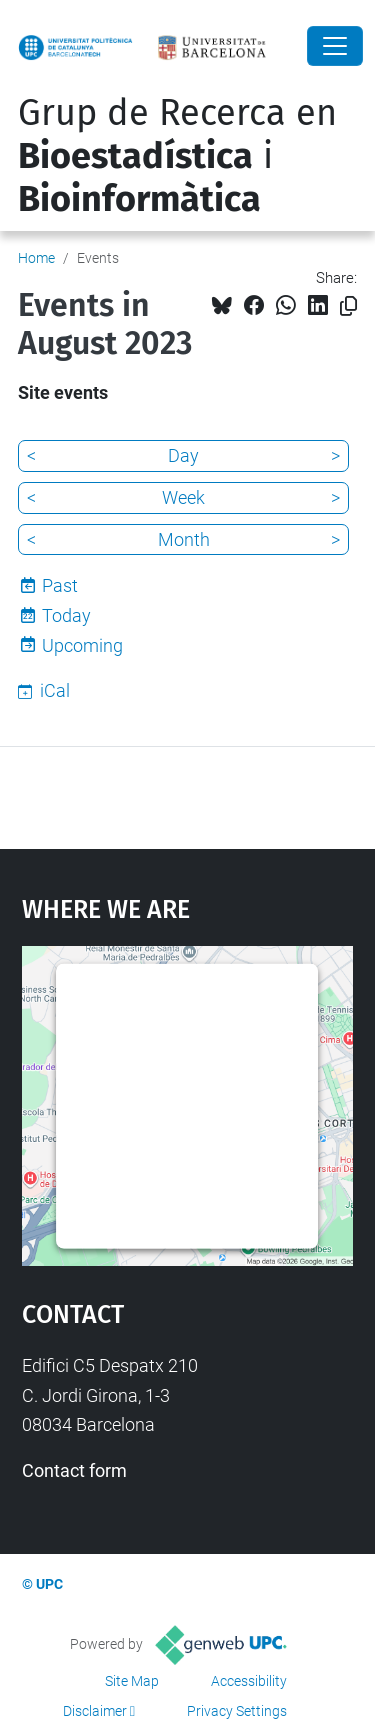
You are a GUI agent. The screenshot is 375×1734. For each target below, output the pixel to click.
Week (183, 497)
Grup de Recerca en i (177, 156)
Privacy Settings (237, 1711)
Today (66, 615)
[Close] (335, 46)
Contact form (74, 1470)
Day (183, 455)
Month (184, 539)
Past (60, 585)
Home (36, 258)
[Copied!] (348, 306)
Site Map (132, 1681)
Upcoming (82, 645)
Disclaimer (95, 1711)
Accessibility (249, 1681)
